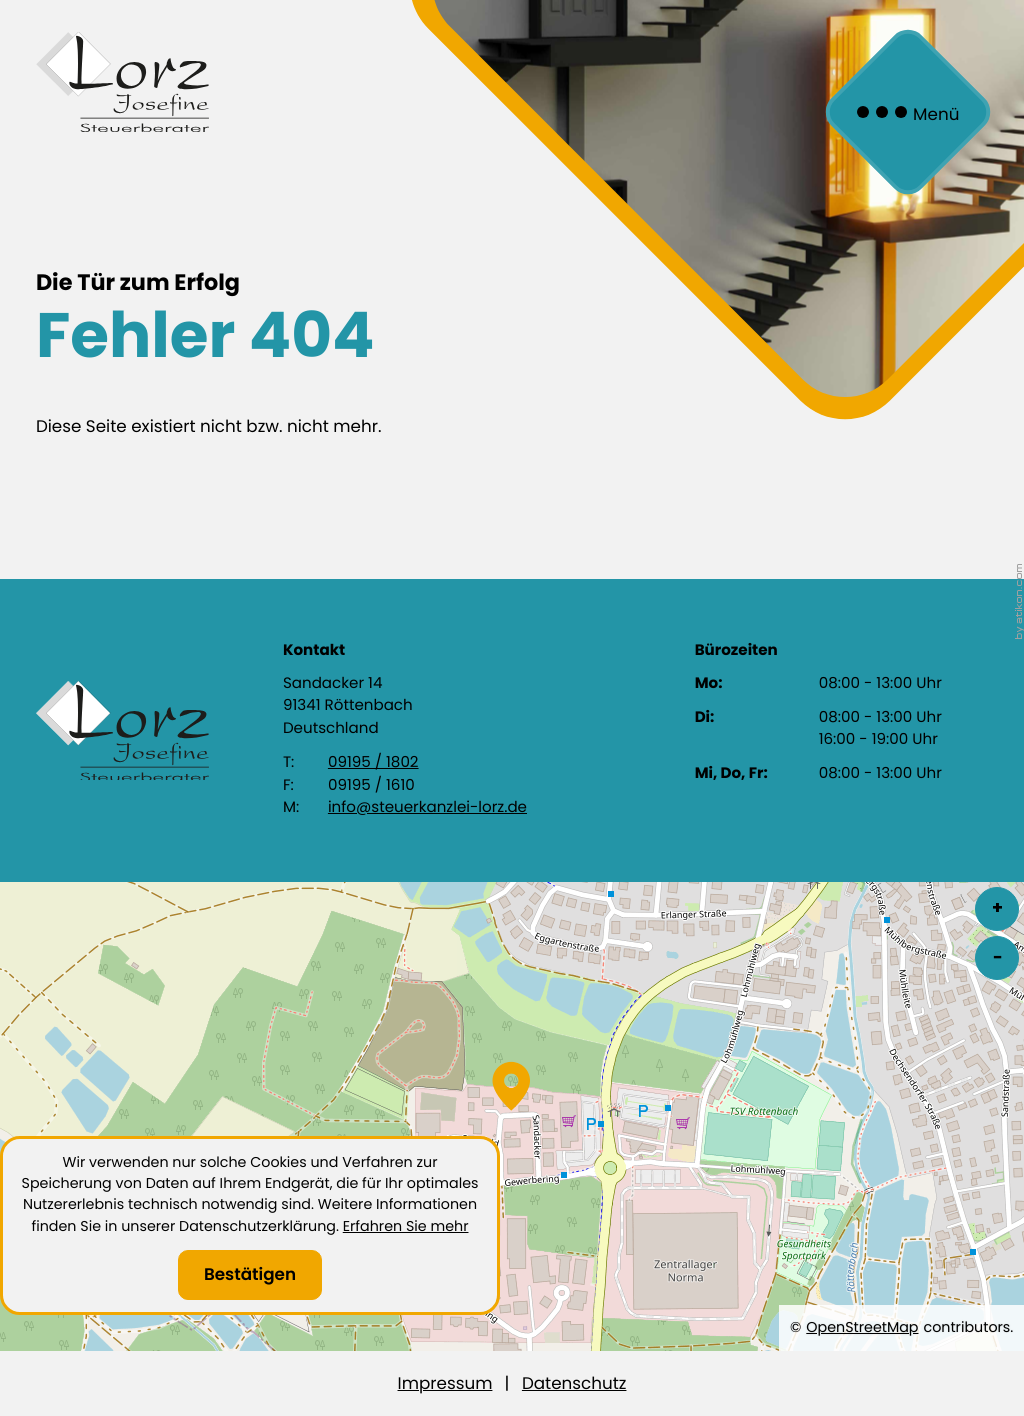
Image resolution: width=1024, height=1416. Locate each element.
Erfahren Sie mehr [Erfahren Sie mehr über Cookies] (406, 1226)
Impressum (445, 1383)
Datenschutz (574, 1383)
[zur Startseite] (122, 82)
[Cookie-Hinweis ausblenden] (250, 1275)
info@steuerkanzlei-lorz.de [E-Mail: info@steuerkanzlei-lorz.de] (427, 807)
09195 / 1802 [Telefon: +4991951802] (373, 762)
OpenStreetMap (862, 1327)
